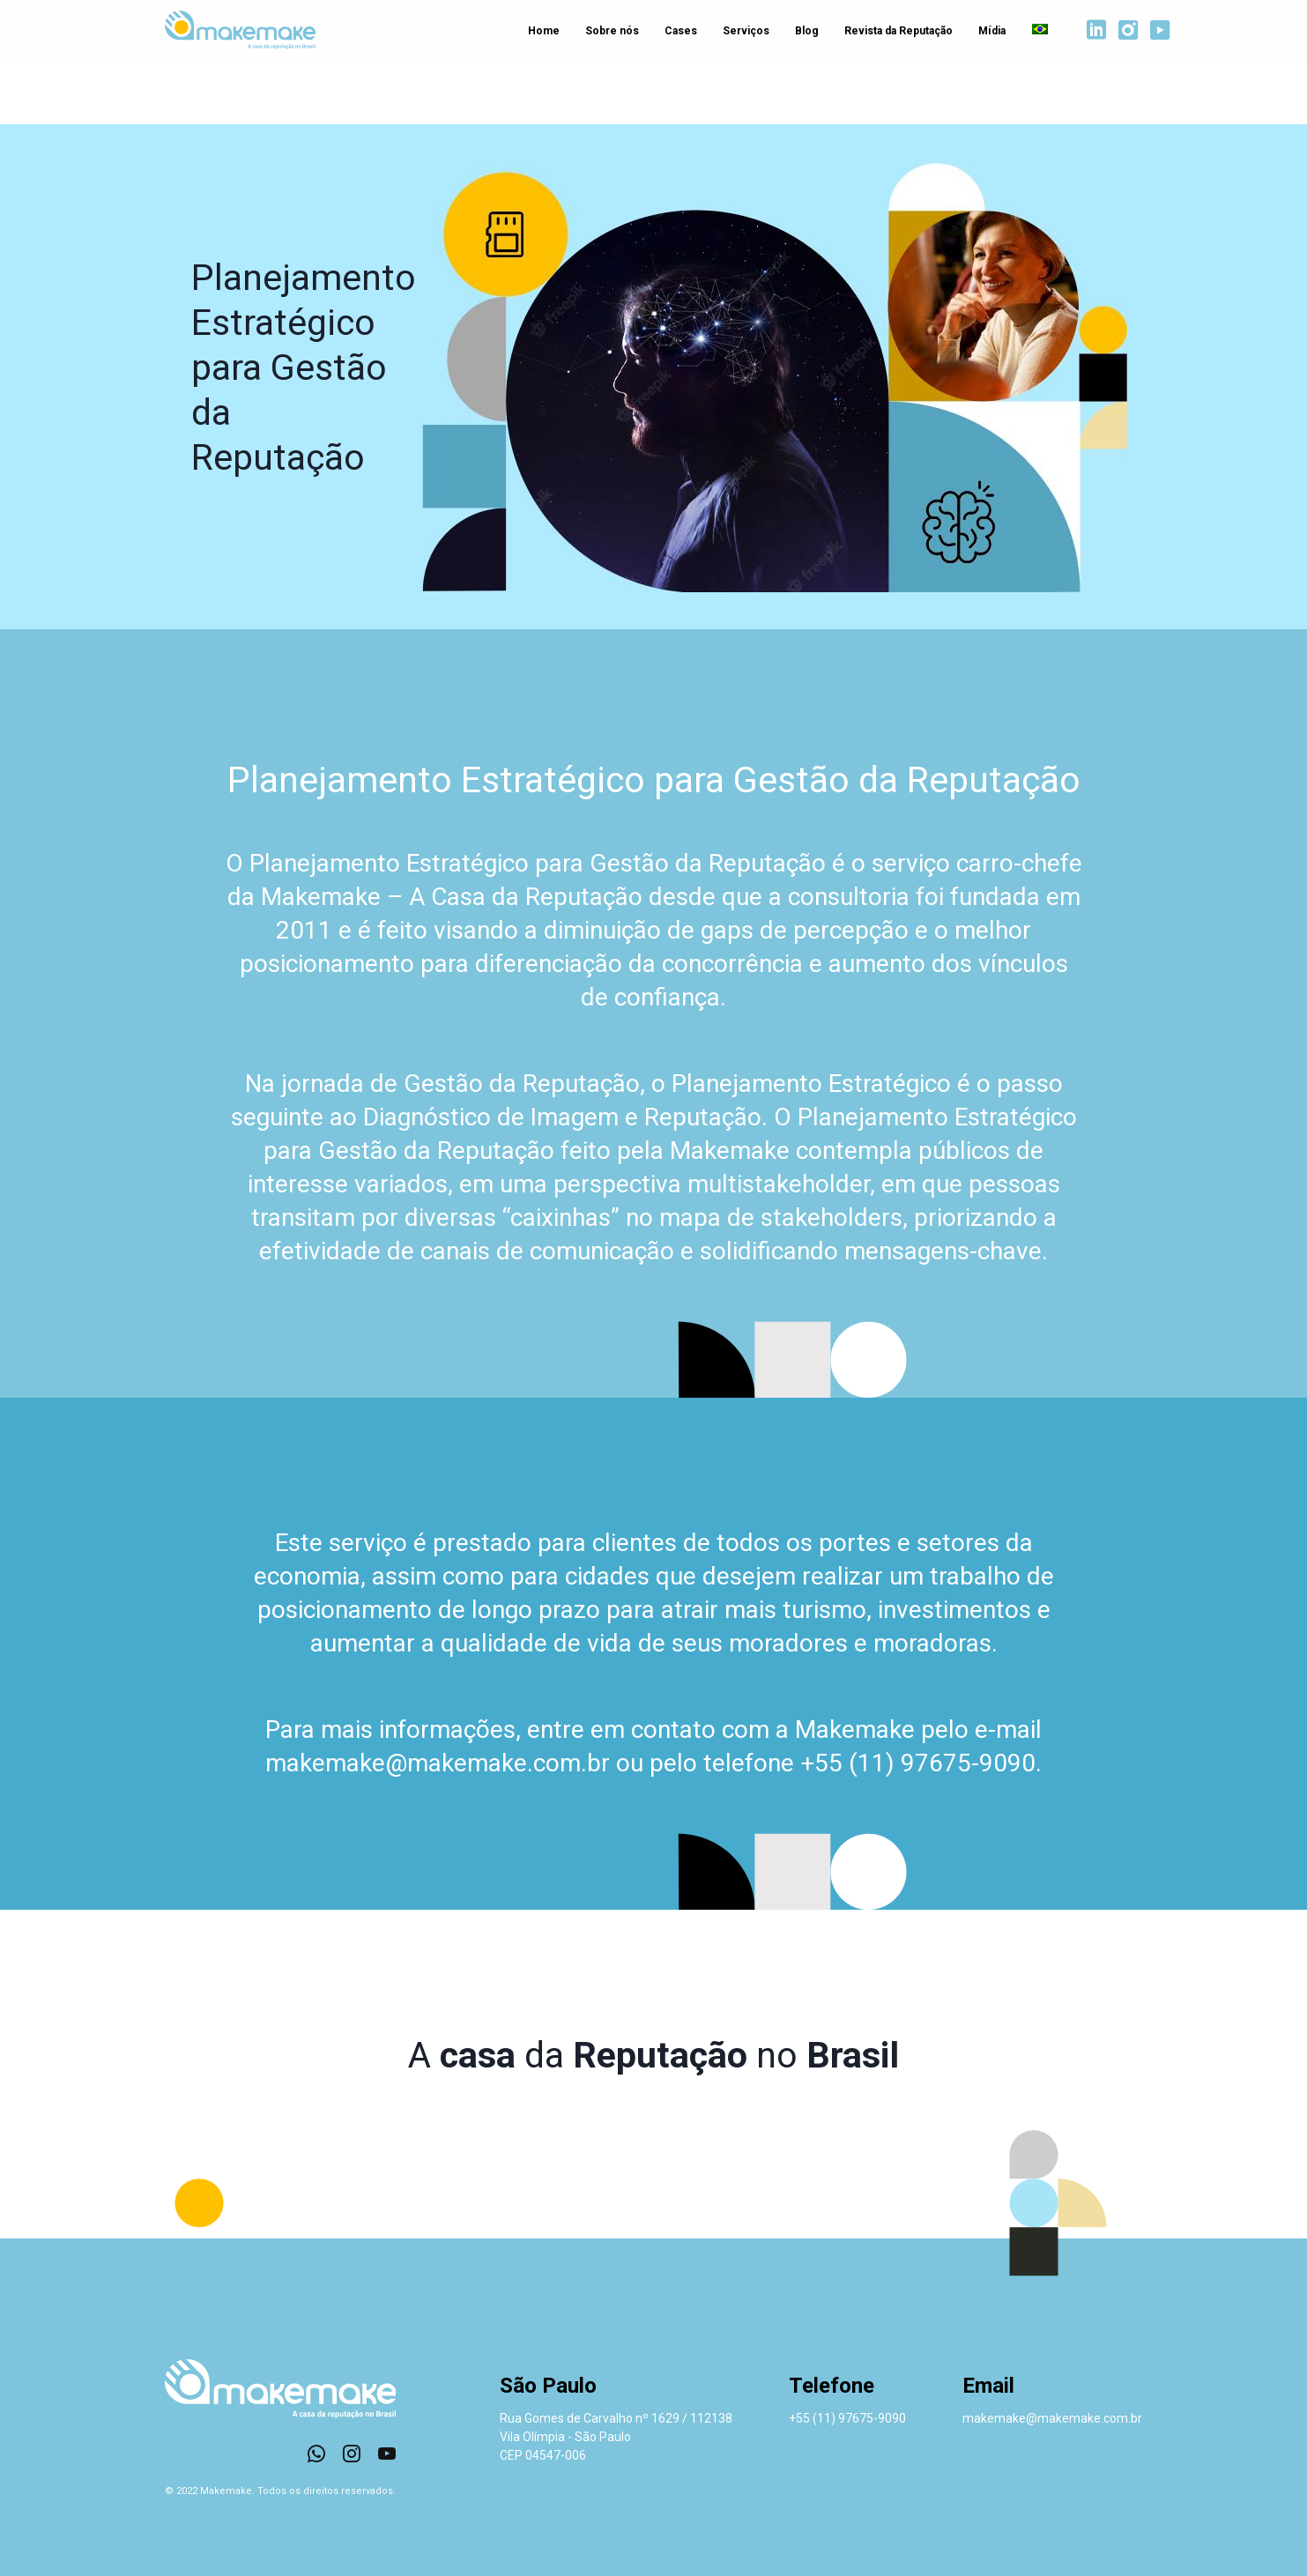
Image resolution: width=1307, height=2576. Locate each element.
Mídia (990, 32)
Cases (676, 32)
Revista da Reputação (896, 32)
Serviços (742, 32)
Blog (803, 32)
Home (537, 32)
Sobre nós (607, 32)
